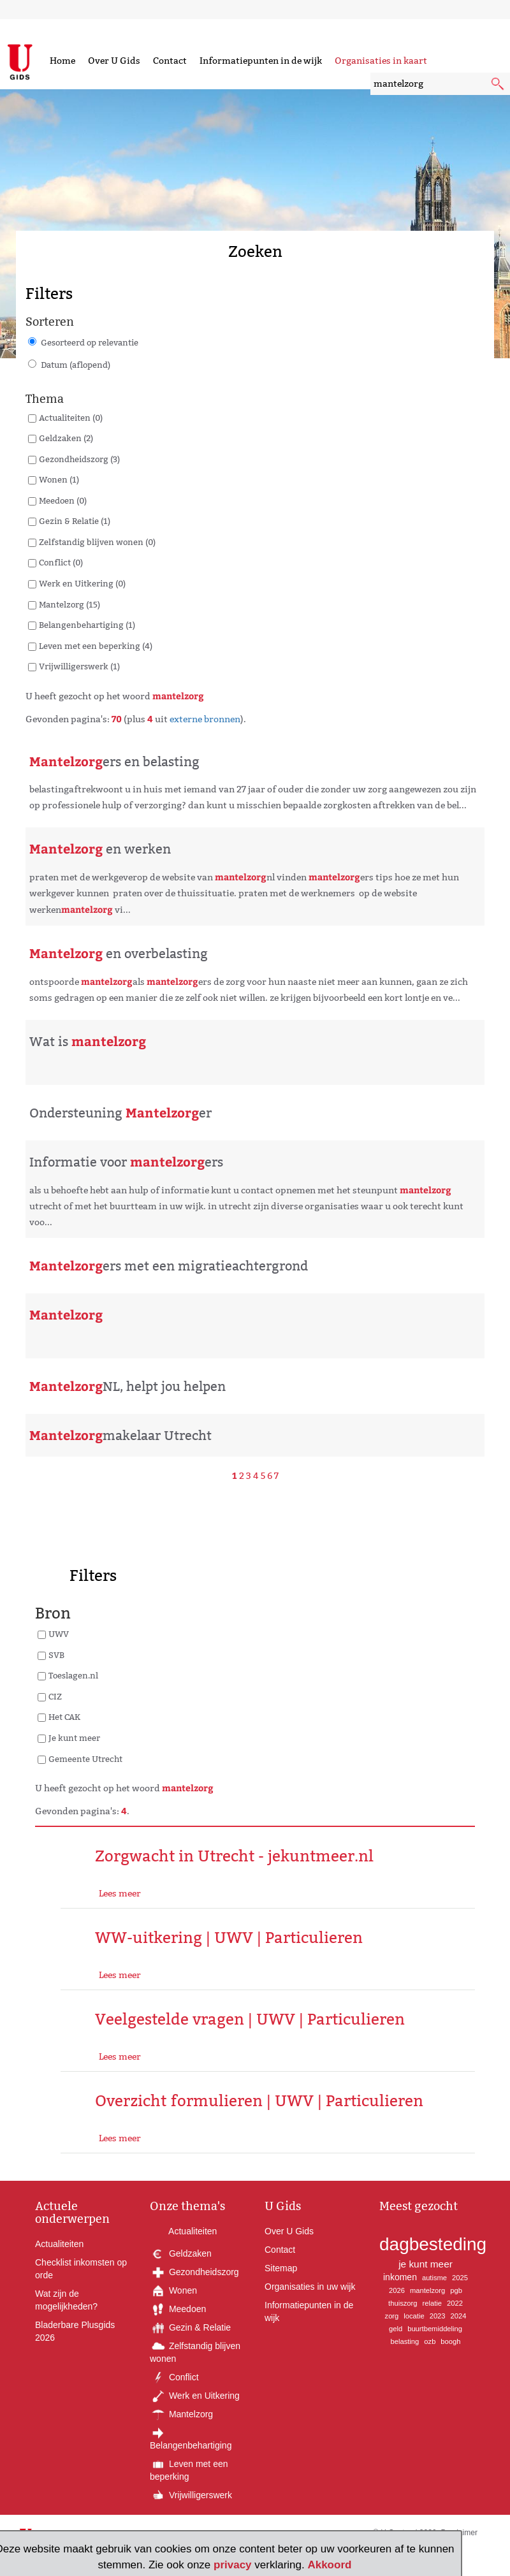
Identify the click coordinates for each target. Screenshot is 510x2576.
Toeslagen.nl (73, 1675)
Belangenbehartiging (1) (87, 625)
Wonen (173, 2290)
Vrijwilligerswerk (191, 2495)
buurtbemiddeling (434, 2328)
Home (62, 60)
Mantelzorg (181, 2414)
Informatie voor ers (126, 1162)
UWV (58, 1634)
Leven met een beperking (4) (95, 646)
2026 (397, 2290)
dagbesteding (432, 2244)
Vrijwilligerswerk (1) (79, 666)
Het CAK (64, 1717)
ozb (429, 2341)
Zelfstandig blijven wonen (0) (97, 542)
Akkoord (329, 2565)
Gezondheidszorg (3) (79, 459)
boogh (450, 2341)
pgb (456, 2290)
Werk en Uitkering (195, 2395)
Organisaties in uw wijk (310, 2286)
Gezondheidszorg (194, 2272)
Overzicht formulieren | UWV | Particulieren (259, 2101)
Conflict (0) (61, 562)
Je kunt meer (74, 1738)
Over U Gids (114, 60)
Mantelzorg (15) (69, 604)
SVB (56, 1655)
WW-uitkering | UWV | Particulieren (229, 1937)
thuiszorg (402, 2303)
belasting (405, 2341)
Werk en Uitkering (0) (82, 583)
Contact (170, 60)
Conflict (174, 2377)
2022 (455, 2303)
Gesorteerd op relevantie (89, 342)
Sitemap (281, 2268)
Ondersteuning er (120, 1113)
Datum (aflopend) (75, 365)
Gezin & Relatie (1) (74, 521)
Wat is (87, 1041)
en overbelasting (118, 953)
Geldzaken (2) (66, 438)
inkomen (400, 2277)
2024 (459, 2316)
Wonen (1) (59, 479)
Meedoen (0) (63, 500)
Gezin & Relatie (190, 2327)
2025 (460, 2277)
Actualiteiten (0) (71, 417)
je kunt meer (425, 2264)
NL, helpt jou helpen (127, 1386)
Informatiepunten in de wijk (261, 60)
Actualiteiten (59, 2244)
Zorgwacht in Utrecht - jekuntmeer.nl (234, 1856)
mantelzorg (427, 2290)
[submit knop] (498, 85)
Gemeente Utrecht (85, 1759)
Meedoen (178, 2309)
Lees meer (120, 1893)
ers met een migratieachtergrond (168, 1266)
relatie (432, 2303)
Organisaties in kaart (381, 60)
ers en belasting (114, 761)
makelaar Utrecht (120, 1435)
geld (395, 2328)
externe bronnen (205, 719)
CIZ (55, 1696)
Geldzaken (181, 2253)
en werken (100, 849)
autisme (434, 2277)
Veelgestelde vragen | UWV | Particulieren (250, 2019)
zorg (392, 2316)
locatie (414, 2316)
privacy (233, 2565)
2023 (438, 2316)
